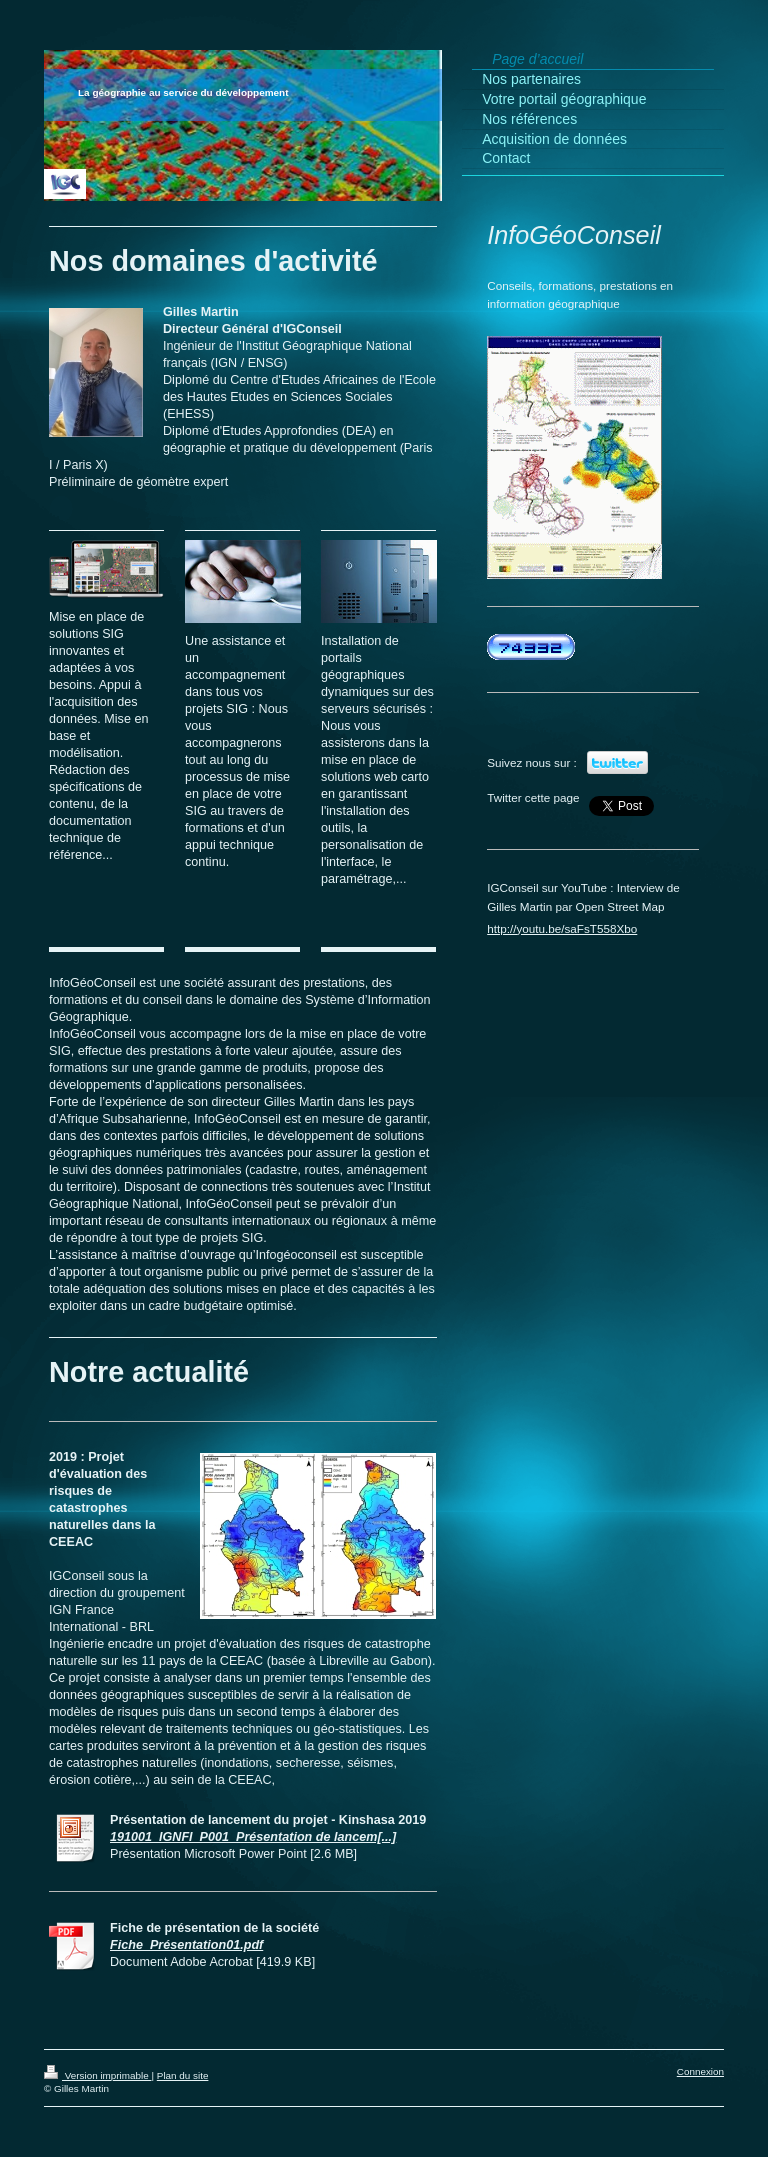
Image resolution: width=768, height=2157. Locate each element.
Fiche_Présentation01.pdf (186, 1945)
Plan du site (183, 2075)
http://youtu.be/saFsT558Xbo (562, 928)
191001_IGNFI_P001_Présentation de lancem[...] (253, 1837)
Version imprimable (97, 2075)
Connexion (700, 2071)
